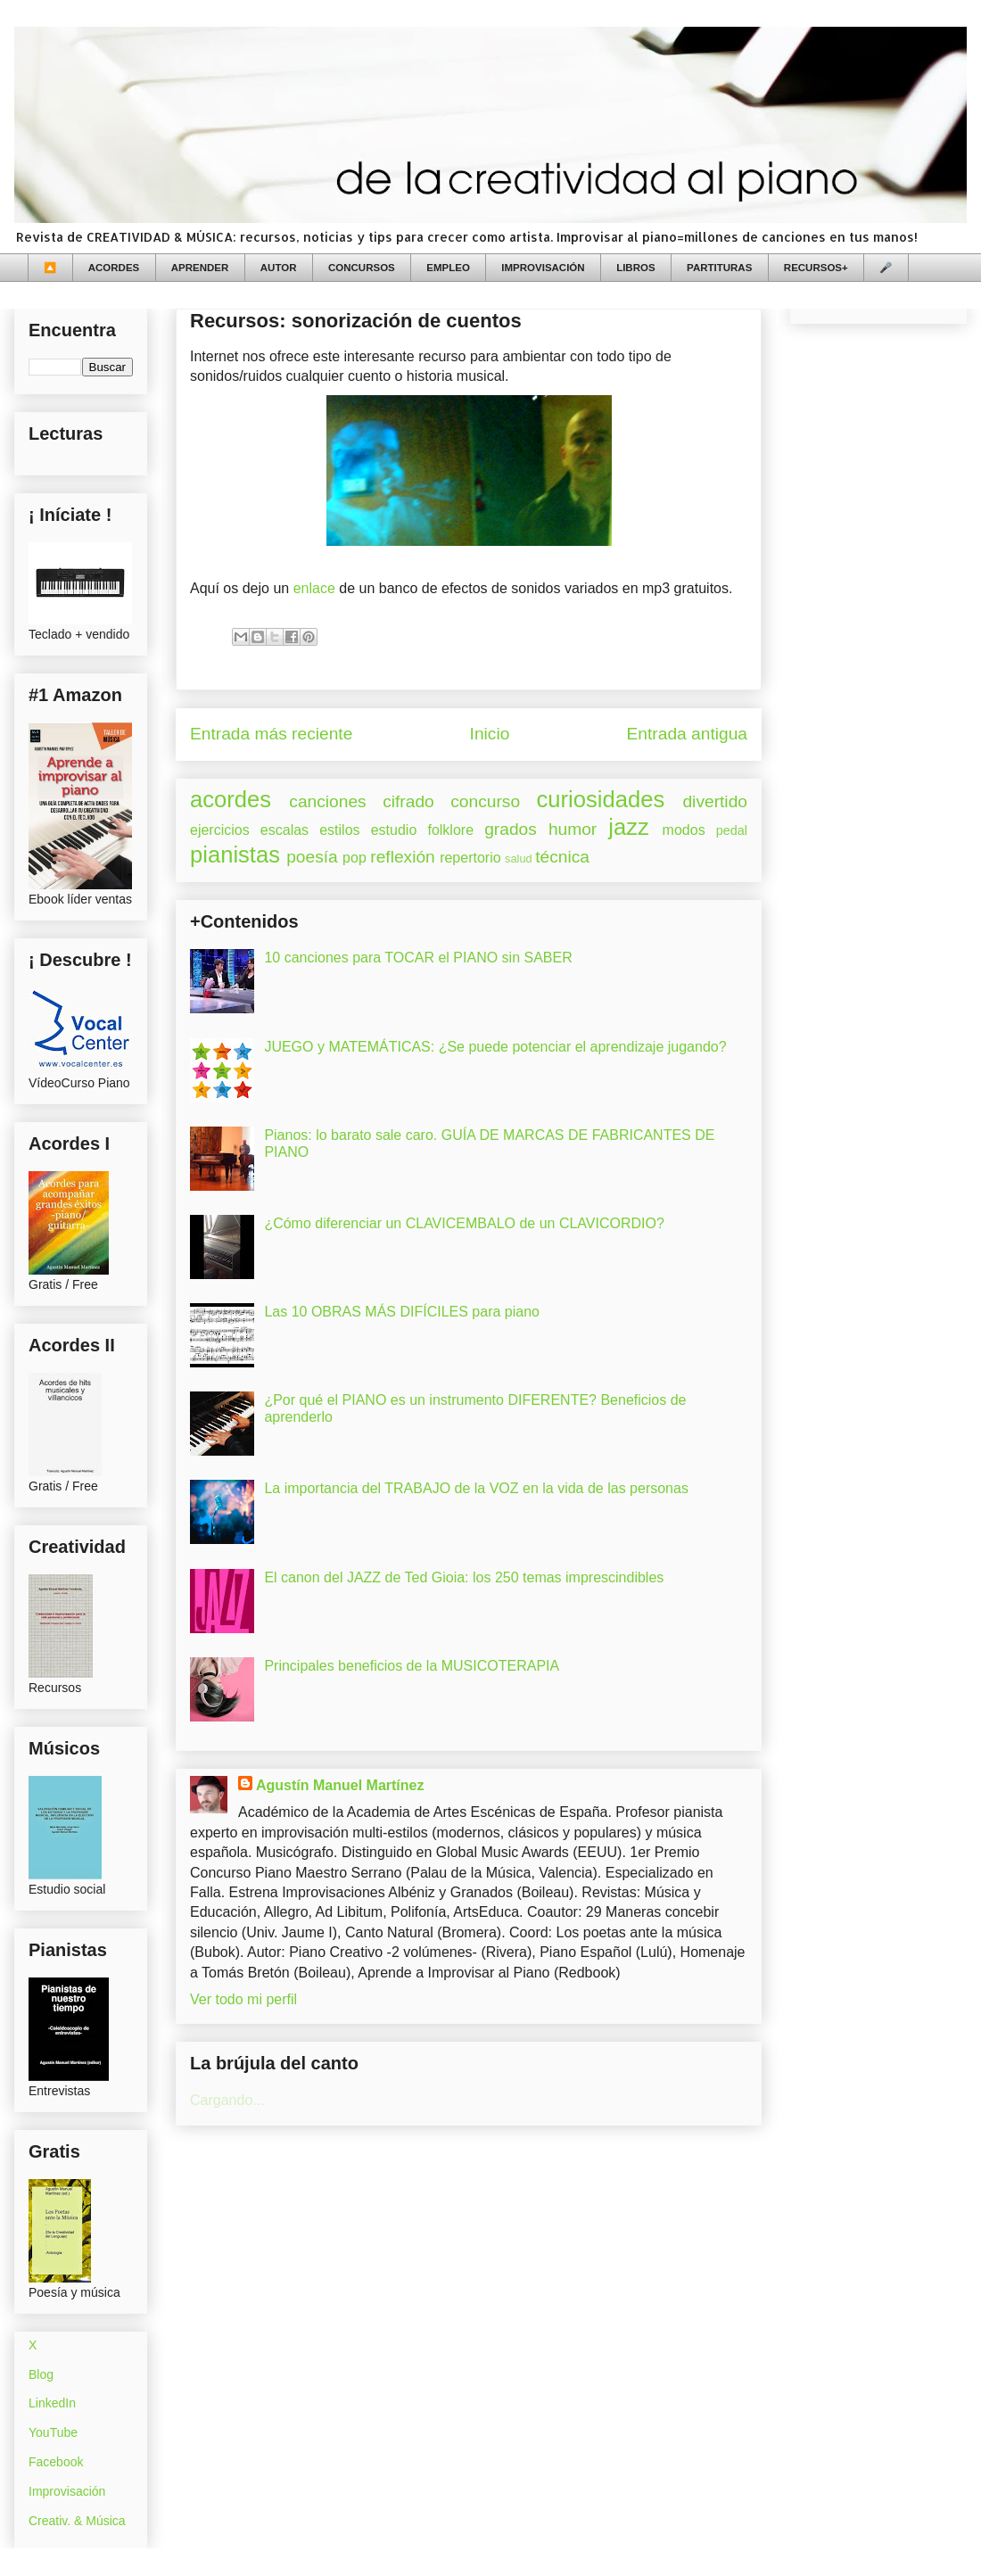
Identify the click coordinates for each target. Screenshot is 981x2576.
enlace (314, 588)
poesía (312, 856)
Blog (41, 2374)
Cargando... (227, 2100)
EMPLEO (448, 267)
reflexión (402, 856)
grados (510, 829)
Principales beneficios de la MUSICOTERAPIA (411, 1665)
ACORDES (114, 267)
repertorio (470, 857)
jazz (628, 826)
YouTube (53, 2432)
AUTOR (278, 267)
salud (518, 858)
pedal (731, 830)
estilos (339, 830)
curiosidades (601, 799)
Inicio (490, 733)
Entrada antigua (687, 733)
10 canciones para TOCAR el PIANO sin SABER (418, 957)
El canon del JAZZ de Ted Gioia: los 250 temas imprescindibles (464, 1577)
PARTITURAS (719, 267)
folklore (450, 830)
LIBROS (635, 267)
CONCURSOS (361, 267)
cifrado (408, 801)
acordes (230, 799)
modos (684, 830)
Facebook (56, 2462)
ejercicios (220, 830)
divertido (714, 801)
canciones (327, 801)
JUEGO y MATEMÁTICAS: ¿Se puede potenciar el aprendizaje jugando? (495, 1046)
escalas (284, 830)
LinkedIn (52, 2403)
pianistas (235, 854)
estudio (394, 830)
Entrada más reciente (271, 733)
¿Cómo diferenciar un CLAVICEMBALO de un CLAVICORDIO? (464, 1223)
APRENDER (200, 267)
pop (354, 857)
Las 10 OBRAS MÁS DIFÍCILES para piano (402, 1311)
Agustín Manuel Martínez (340, 1785)
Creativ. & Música (77, 2521)
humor (572, 829)
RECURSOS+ (816, 267)
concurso (485, 801)
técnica (562, 856)
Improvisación (67, 2491)
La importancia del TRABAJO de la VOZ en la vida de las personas (476, 1488)
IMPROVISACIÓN (542, 267)
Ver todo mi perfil (243, 1999)
